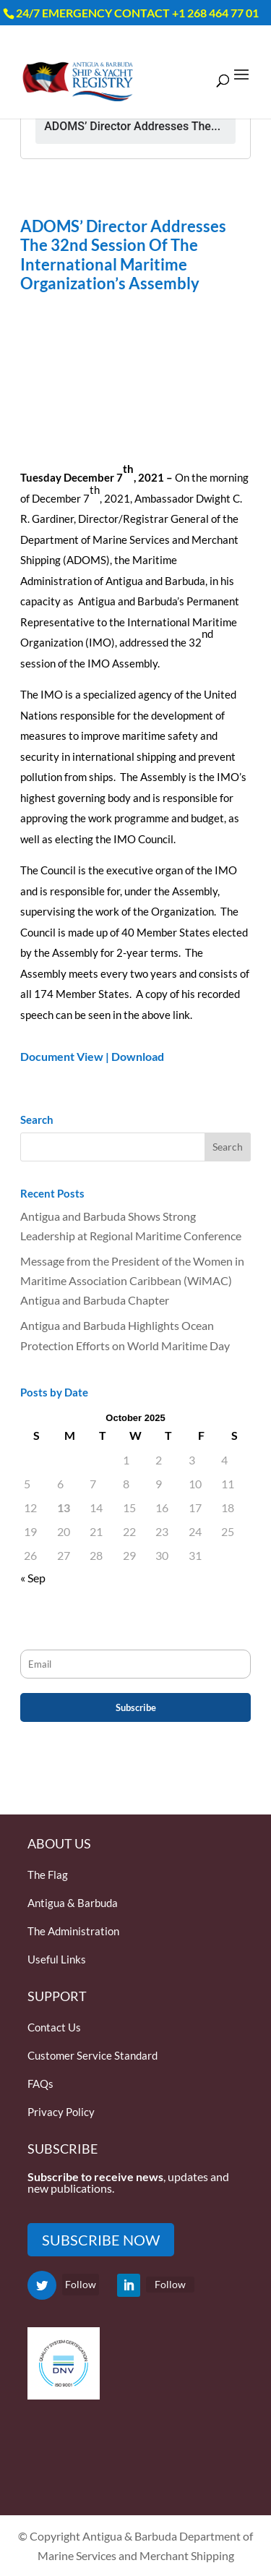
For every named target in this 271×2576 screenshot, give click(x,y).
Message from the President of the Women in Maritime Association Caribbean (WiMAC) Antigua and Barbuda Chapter (132, 1280)
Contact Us (54, 2027)
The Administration (73, 1930)
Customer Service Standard (92, 2055)
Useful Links (56, 1959)
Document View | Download (92, 1056)
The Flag (47, 1874)
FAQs (40, 2083)
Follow (80, 2284)
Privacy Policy (61, 2111)
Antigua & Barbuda (72, 1902)
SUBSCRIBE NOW (101, 2239)
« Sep (33, 1578)
